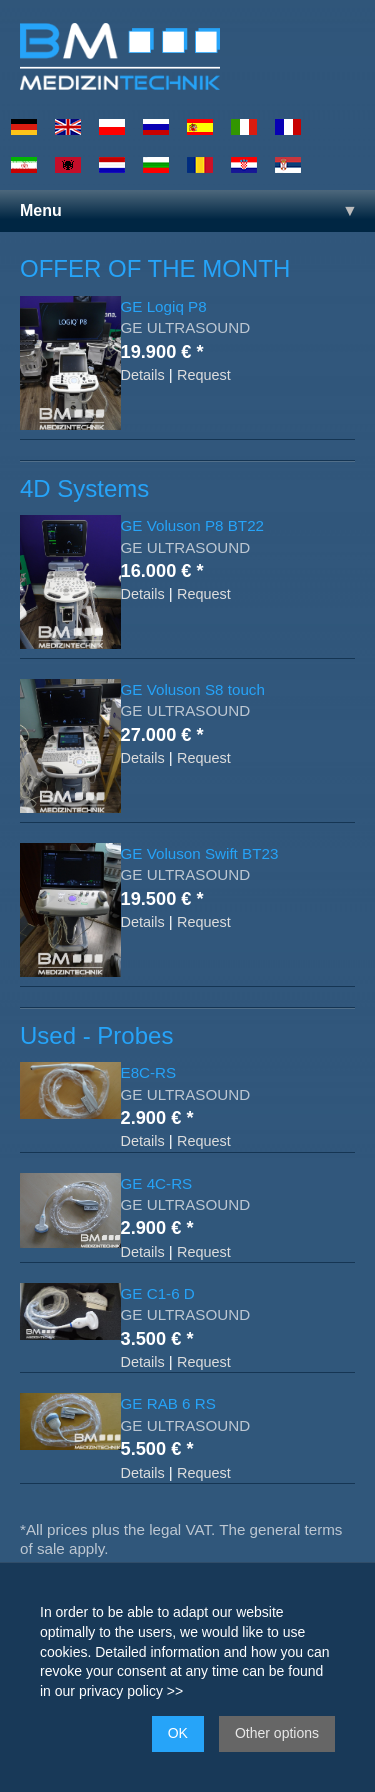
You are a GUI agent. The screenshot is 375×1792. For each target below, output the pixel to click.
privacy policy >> (131, 1691)
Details (143, 375)
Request (204, 375)
